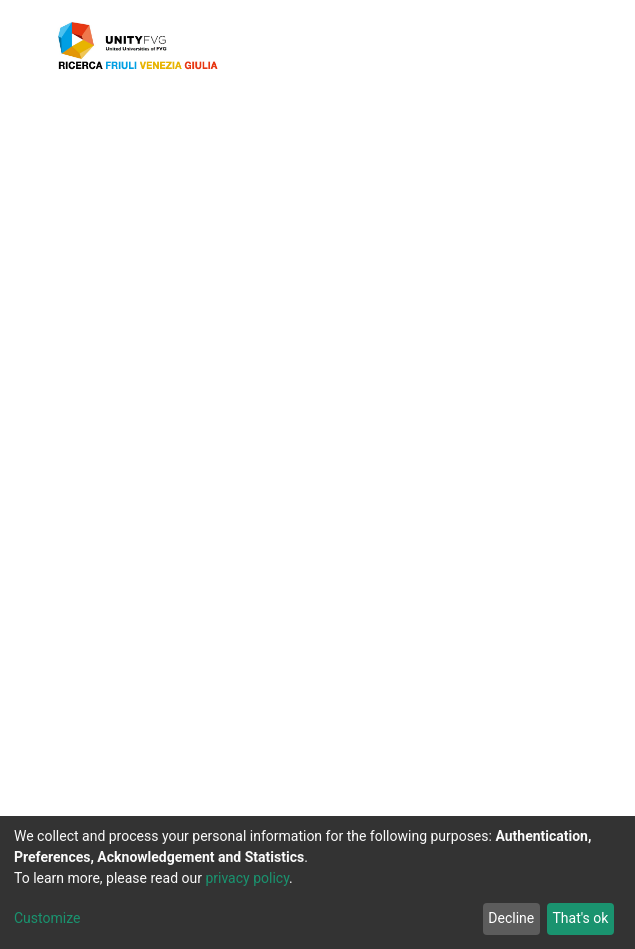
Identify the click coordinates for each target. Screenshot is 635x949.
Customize (46, 918)
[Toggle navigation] (560, 46)
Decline (507, 918)
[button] (506, 46)
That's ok (578, 918)
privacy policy (257, 878)
